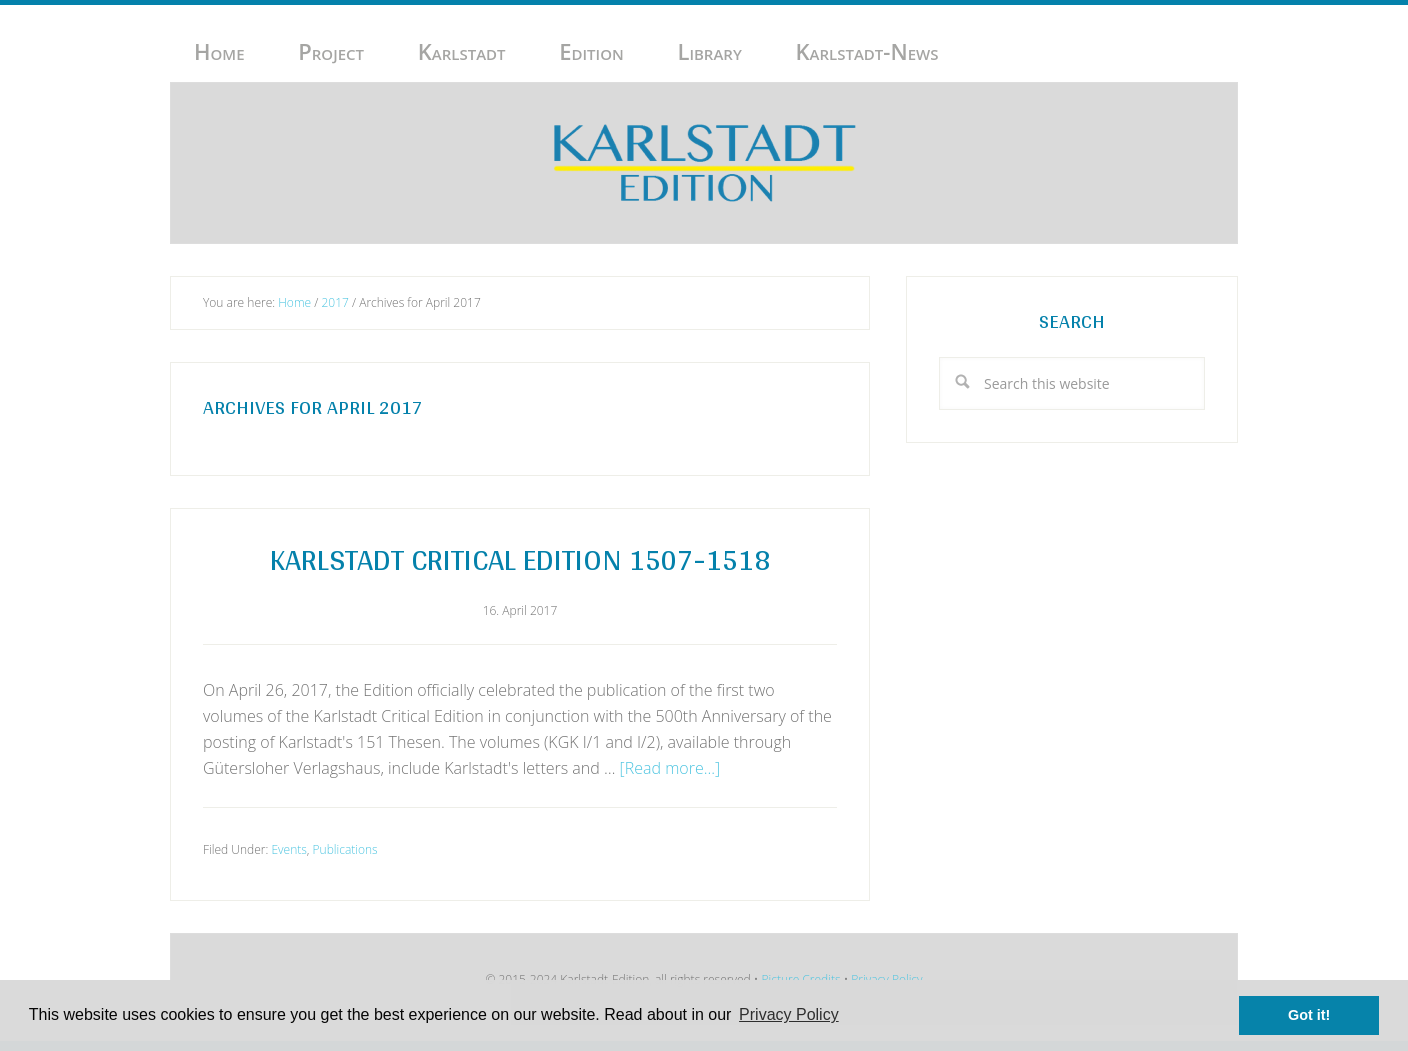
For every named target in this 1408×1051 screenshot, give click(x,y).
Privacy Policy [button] (789, 1014)
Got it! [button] (1309, 1015)
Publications (345, 849)
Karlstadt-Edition (704, 163)
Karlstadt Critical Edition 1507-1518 (520, 559)
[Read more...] (670, 768)
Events (288, 849)
